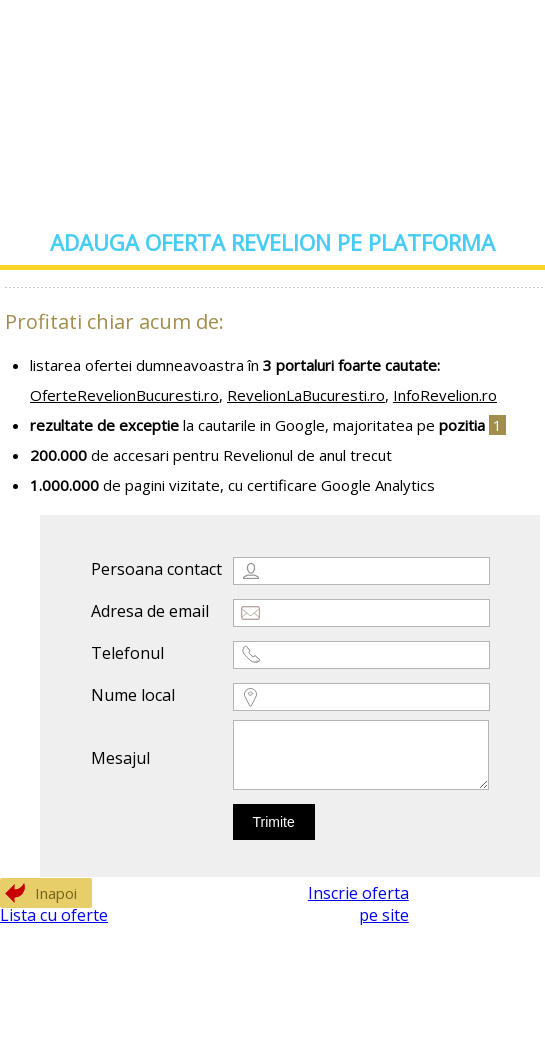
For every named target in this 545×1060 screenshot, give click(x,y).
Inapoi (56, 893)
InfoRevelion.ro (445, 395)
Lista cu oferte (54, 915)
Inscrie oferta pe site (358, 904)
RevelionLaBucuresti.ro (306, 395)
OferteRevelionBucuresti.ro (124, 395)
